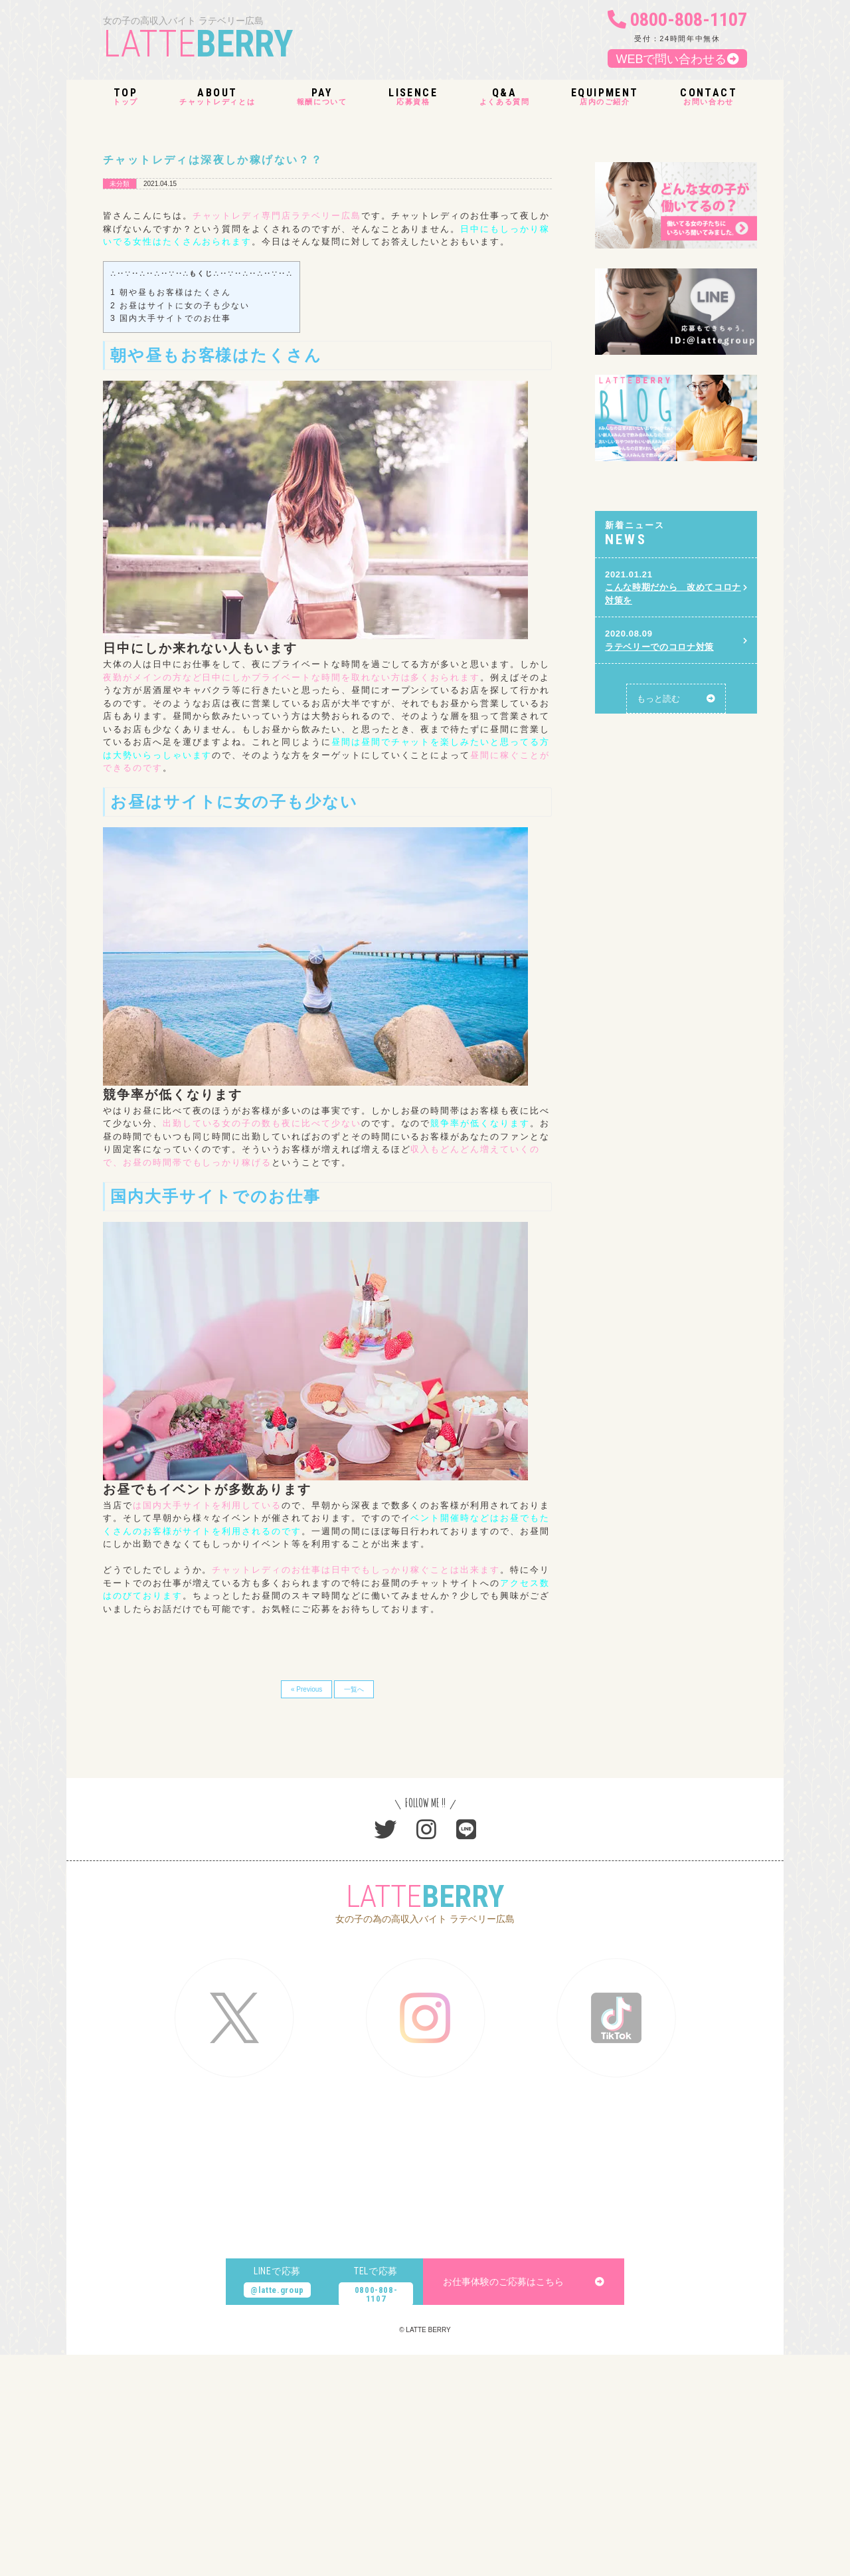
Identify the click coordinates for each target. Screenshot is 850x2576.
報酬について (322, 97)
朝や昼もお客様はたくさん (170, 292)
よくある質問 (504, 97)
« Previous (306, 1689)
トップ (125, 97)
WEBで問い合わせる (677, 59)
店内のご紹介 (605, 97)
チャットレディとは (217, 97)
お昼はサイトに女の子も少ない (180, 305)
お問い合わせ (708, 97)
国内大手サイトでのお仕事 (170, 318)
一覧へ (354, 1689)
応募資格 (413, 97)
